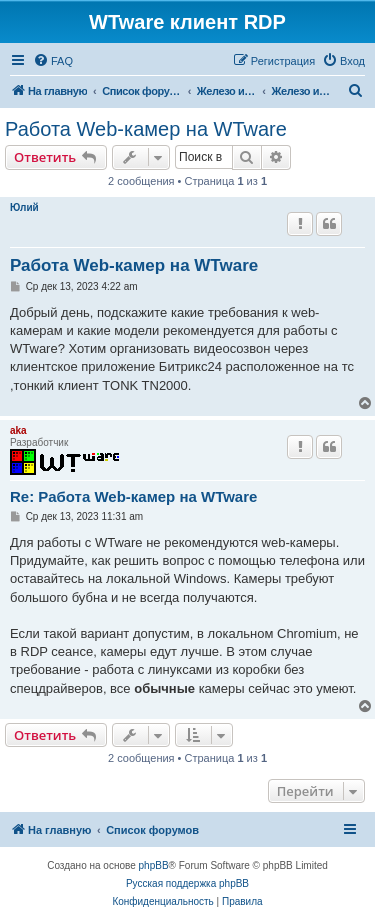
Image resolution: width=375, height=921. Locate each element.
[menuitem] (53, 61)
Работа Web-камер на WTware (146, 129)
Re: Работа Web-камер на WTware (133, 496)
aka (18, 430)
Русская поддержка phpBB (187, 883)
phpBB (154, 865)
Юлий (24, 207)
